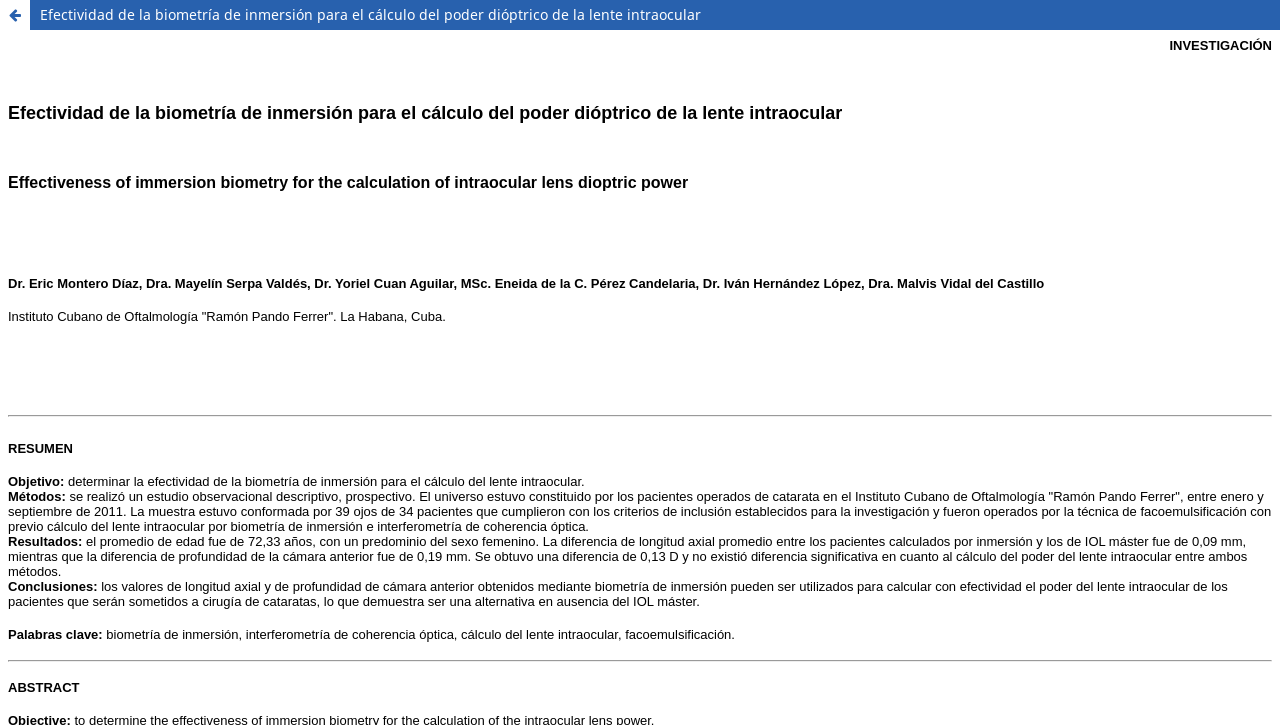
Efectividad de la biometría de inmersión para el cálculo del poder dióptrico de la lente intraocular (370, 14)
